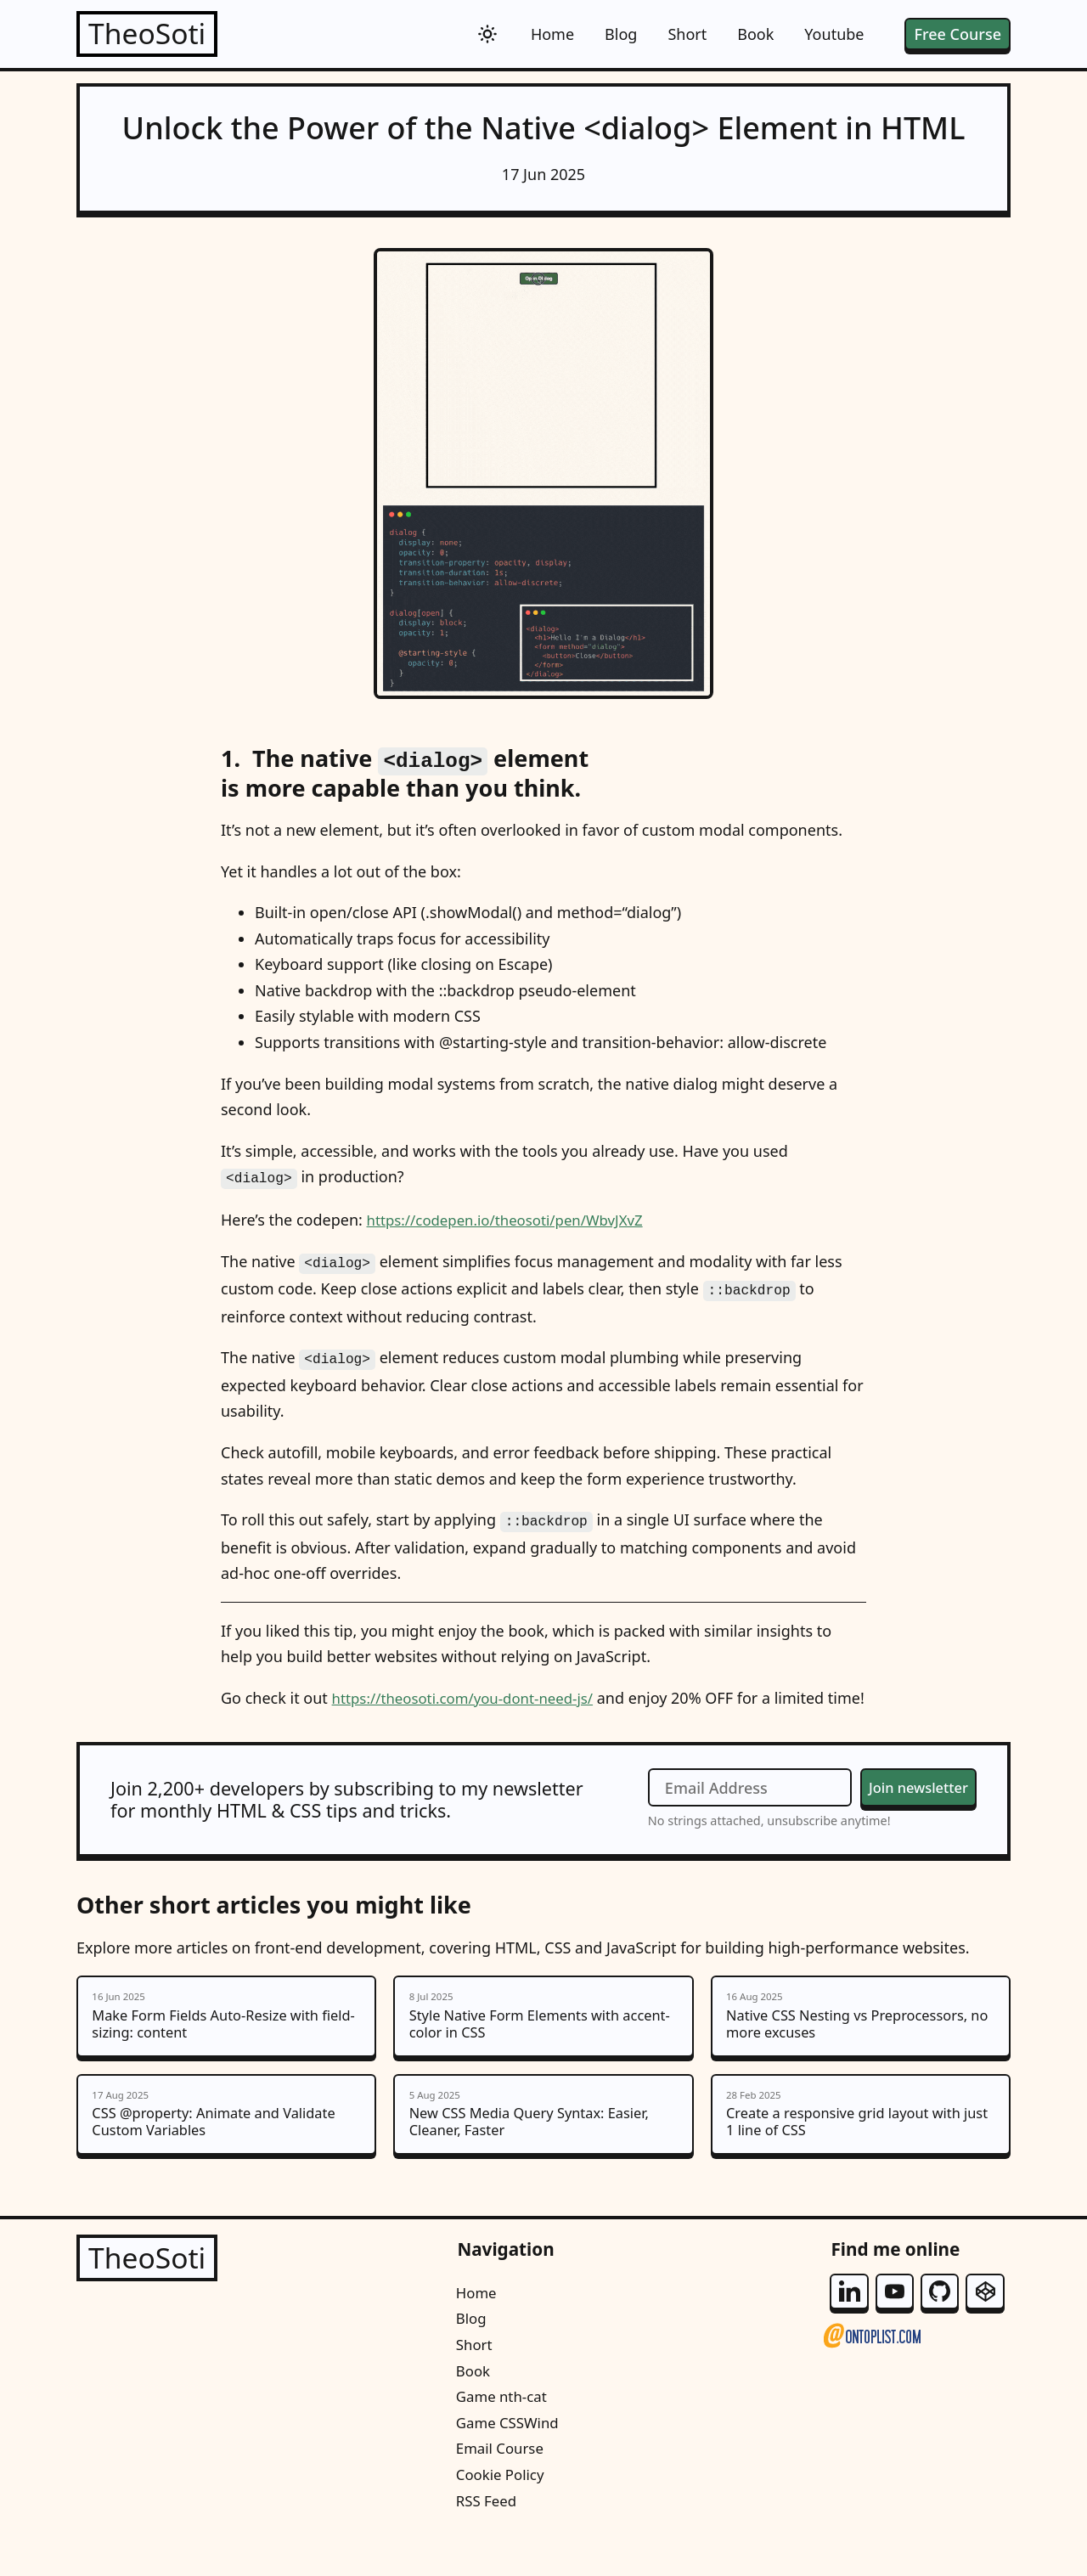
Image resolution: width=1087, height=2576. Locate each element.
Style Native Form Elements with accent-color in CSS (543, 2036)
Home (552, 34)
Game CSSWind (508, 2454)
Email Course (500, 2480)
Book (755, 34)
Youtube (834, 34)
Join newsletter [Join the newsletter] (912, 1803)
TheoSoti (152, 33)
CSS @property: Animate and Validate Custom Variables (226, 2142)
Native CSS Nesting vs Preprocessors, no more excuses (861, 2036)
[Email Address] (738, 1803)
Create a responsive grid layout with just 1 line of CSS (861, 2142)
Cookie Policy (500, 2506)
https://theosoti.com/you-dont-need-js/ (472, 1688)
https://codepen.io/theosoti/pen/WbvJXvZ (515, 1216)
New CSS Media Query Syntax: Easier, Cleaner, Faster (543, 2142)
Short (687, 34)
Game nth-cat (502, 2428)
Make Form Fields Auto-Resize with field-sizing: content (226, 2036)
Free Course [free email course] (957, 34)
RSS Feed (485, 2532)
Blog (621, 34)
